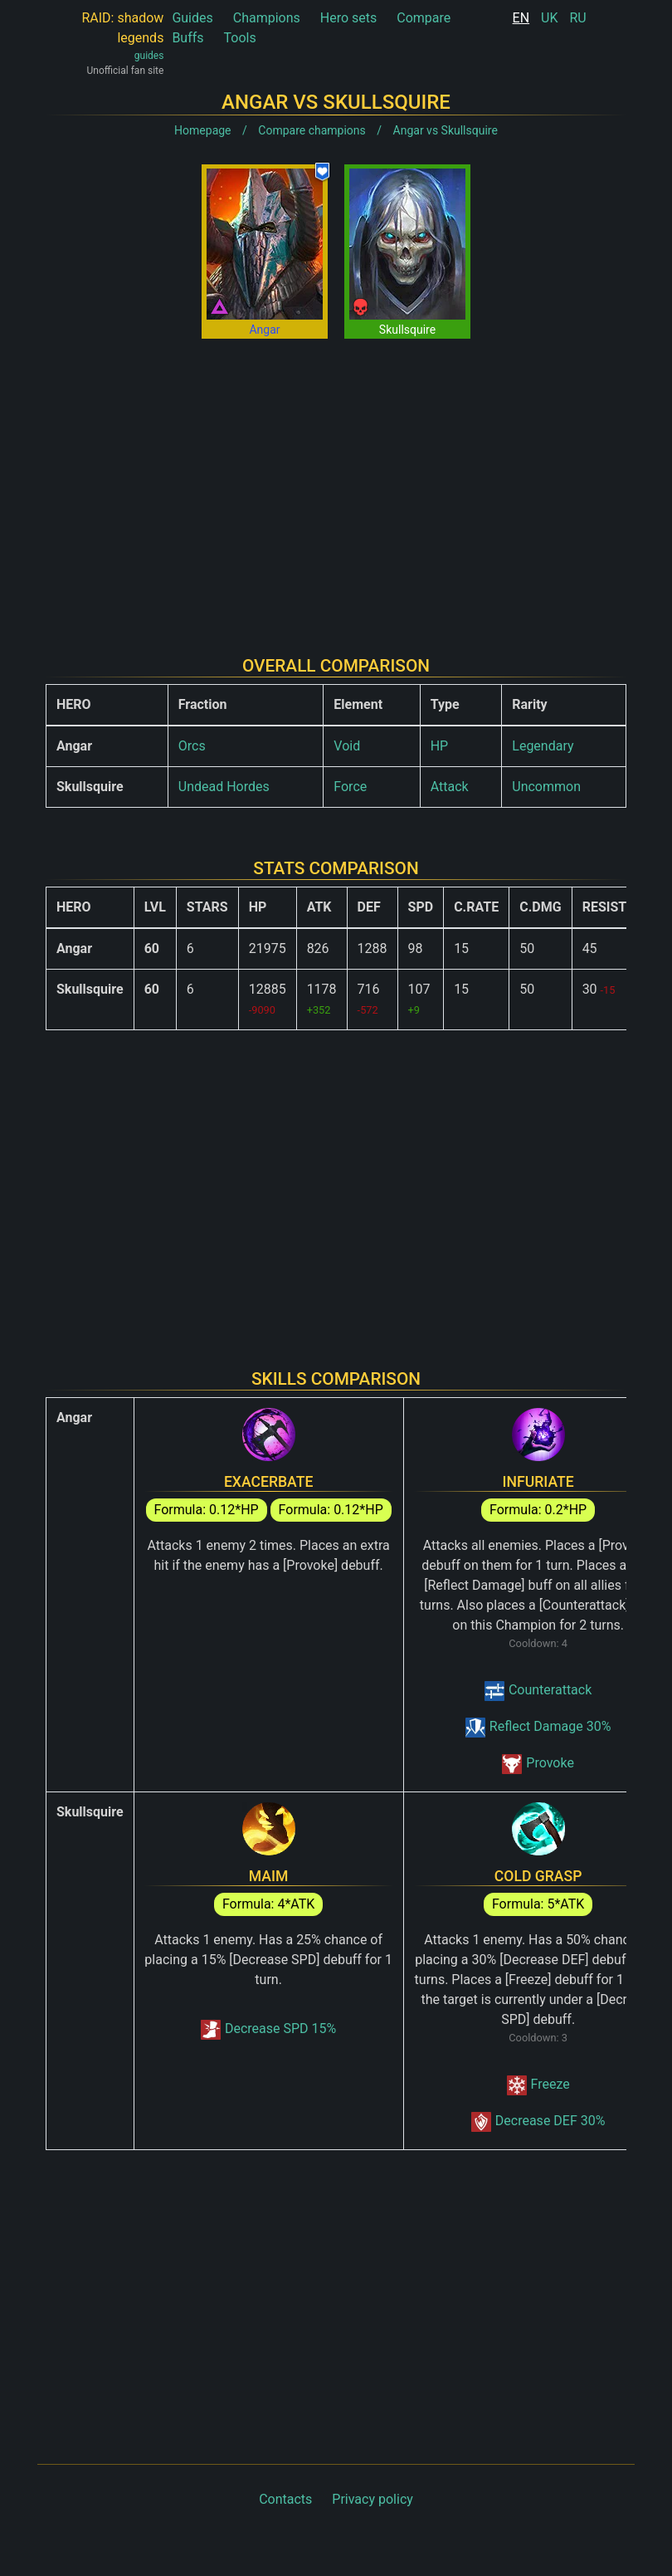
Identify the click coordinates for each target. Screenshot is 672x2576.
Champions (266, 18)
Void (347, 746)
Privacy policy (372, 2499)
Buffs (187, 38)
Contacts (285, 2499)
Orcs (192, 746)
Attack (450, 786)
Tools (240, 38)
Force (350, 786)
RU (577, 18)
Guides (192, 18)
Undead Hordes (224, 786)
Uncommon (546, 786)
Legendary (542, 746)
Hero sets (348, 18)
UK (549, 18)
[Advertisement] (336, 484)
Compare (423, 18)
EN (521, 18)
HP (440, 746)
